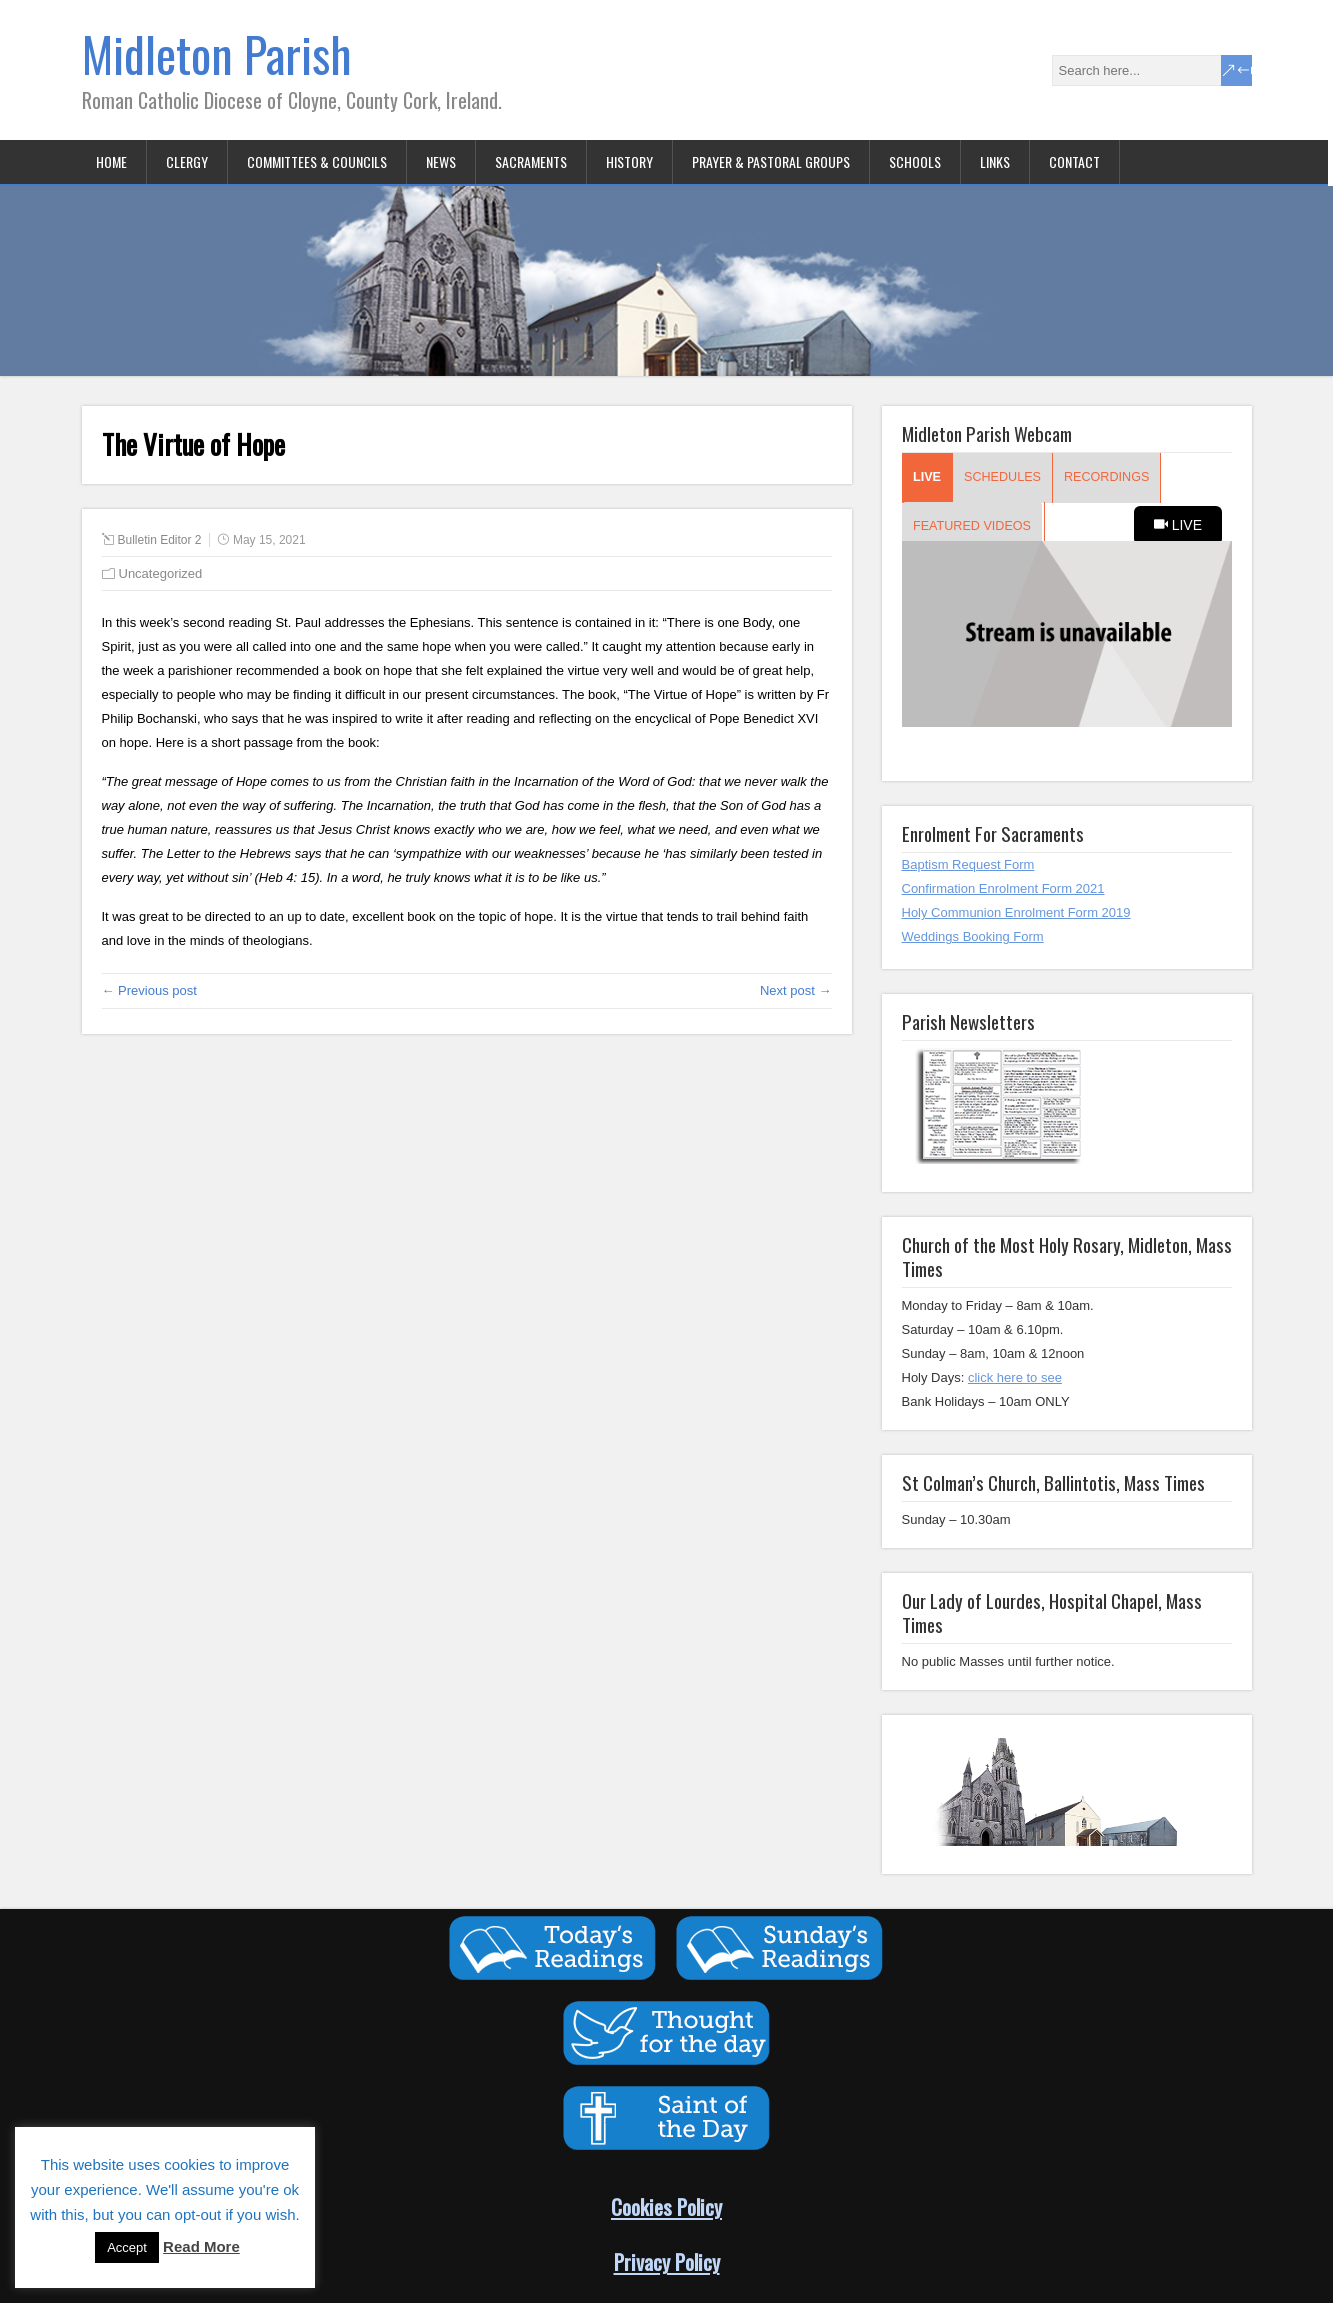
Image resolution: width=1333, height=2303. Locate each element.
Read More (201, 2246)
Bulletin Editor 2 (160, 540)
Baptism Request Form (968, 864)
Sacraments (531, 161)
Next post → (796, 990)
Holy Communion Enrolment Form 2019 (1016, 912)
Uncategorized (161, 573)
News (441, 161)
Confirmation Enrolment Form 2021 (1003, 888)
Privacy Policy (667, 2261)
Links (995, 161)
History (629, 161)
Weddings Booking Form (973, 936)
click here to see (1015, 1377)
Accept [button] (127, 2247)
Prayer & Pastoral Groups (771, 161)
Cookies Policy (666, 2206)
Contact (1074, 161)
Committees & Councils (317, 161)
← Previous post (149, 990)
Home (111, 161)
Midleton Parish (217, 53)
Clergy (187, 161)
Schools (915, 161)
